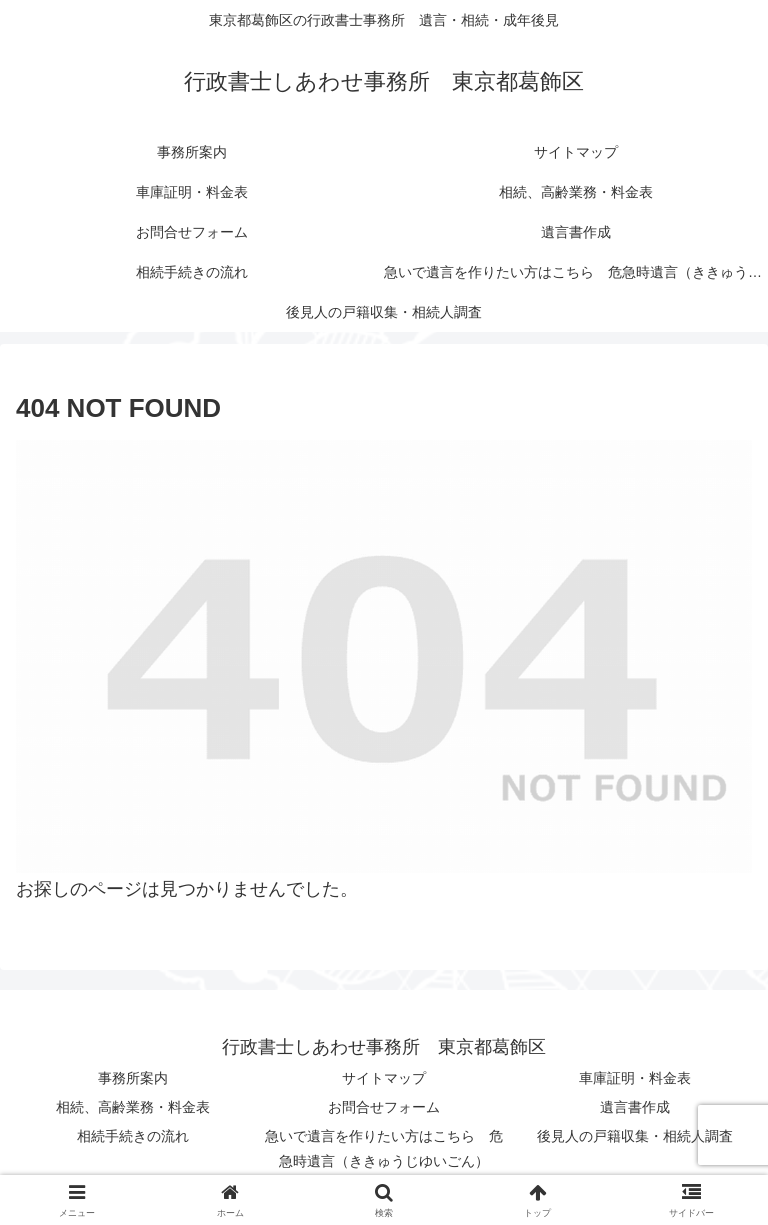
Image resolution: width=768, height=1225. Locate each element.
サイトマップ (384, 1078)
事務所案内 (133, 1078)
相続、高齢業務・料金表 (133, 1107)
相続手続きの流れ (133, 1136)
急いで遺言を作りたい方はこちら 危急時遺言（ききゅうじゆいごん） (384, 1148)
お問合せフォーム (384, 1107)
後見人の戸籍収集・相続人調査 (635, 1136)
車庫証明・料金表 (635, 1078)
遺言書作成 (635, 1107)
